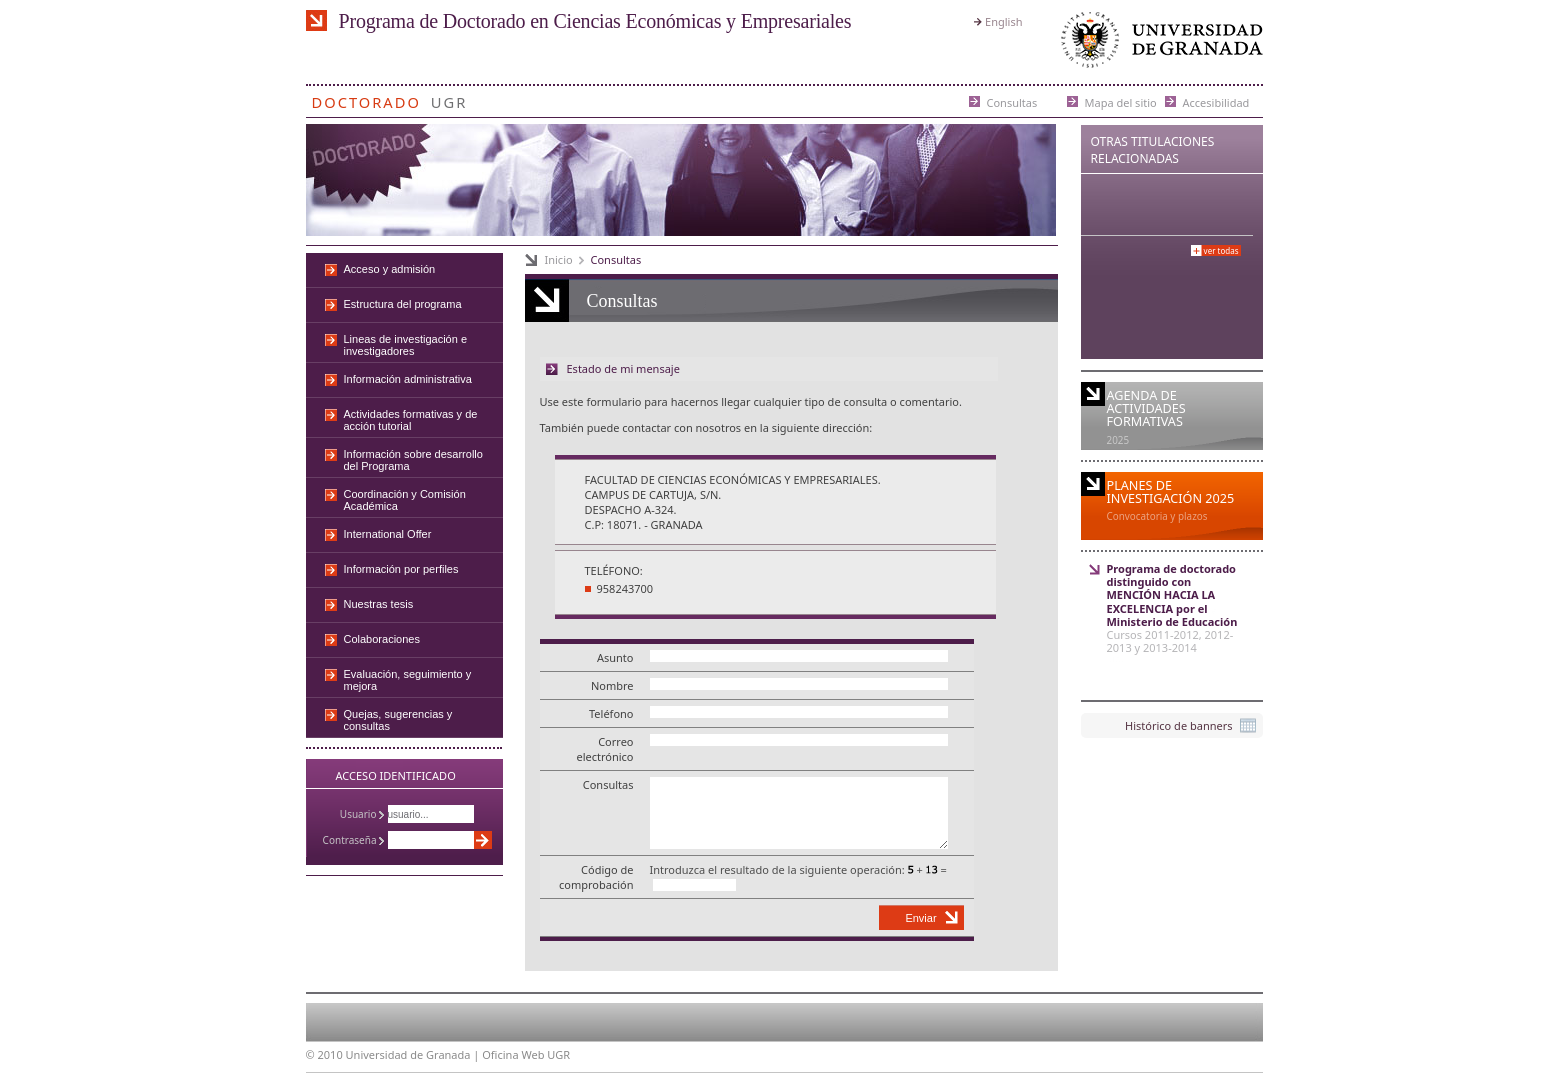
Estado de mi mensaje (623, 368)
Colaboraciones (382, 639)
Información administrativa (408, 379)
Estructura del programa (403, 304)
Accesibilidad (1216, 101)
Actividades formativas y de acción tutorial (411, 420)
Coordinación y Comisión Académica (405, 500)
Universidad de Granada (1158, 44)
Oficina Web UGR (526, 1054)
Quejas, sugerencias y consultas (398, 720)
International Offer (388, 534)
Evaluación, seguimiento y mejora (408, 680)
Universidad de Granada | (414, 1054)
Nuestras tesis (379, 604)
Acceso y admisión (390, 269)
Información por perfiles (401, 569)
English (1003, 21)
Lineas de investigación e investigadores (406, 345)
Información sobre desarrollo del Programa (413, 460)
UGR (449, 98)
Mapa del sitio (1121, 101)
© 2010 (324, 1054)
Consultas (1012, 101)
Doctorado (366, 98)
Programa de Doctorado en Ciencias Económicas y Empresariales (595, 21)
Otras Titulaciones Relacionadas (1153, 150)
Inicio (559, 259)
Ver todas (1221, 250)
